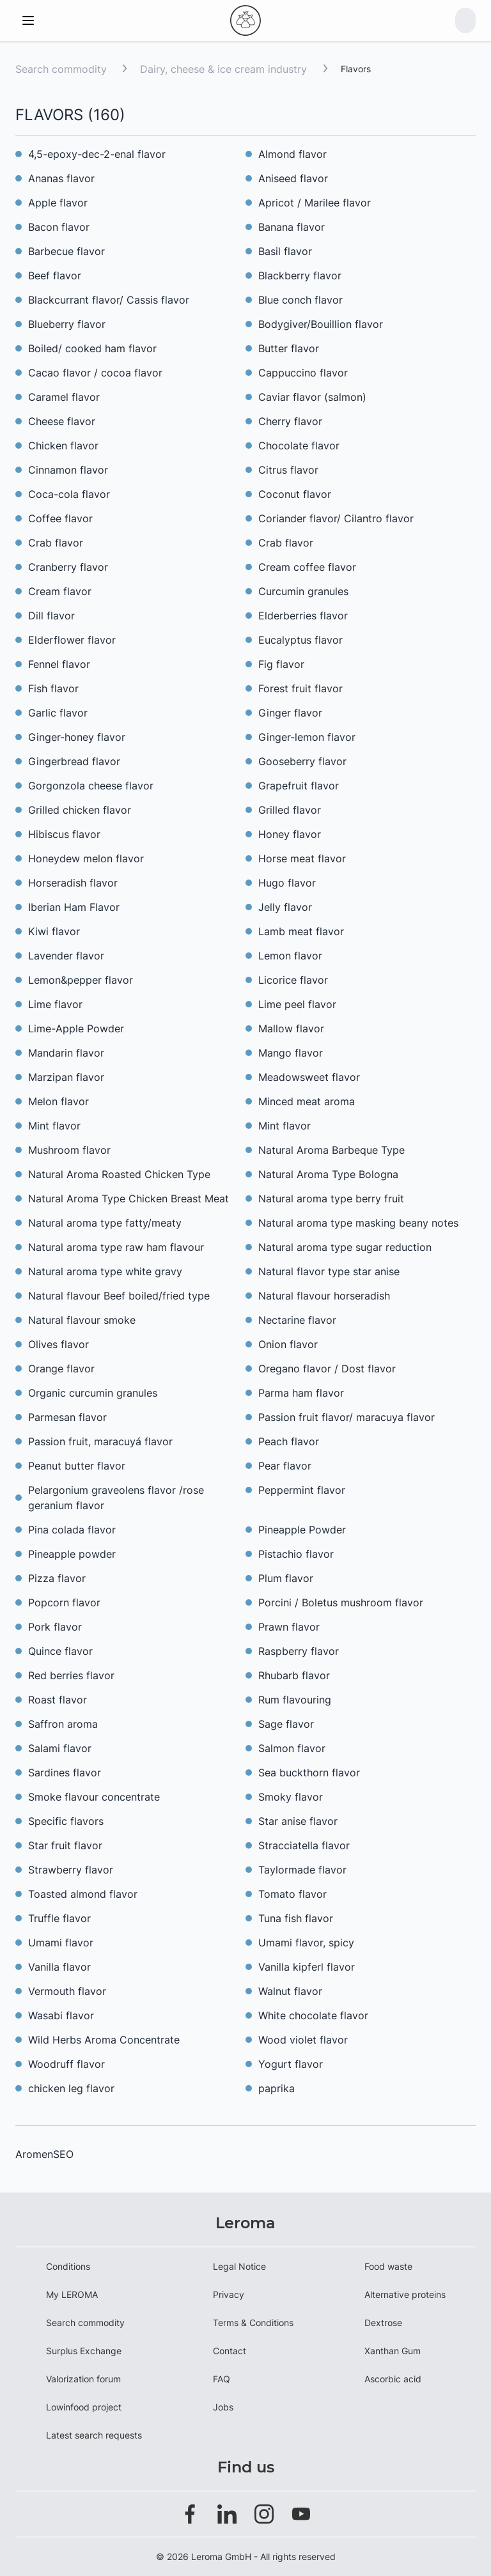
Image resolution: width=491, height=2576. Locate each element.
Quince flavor (60, 1651)
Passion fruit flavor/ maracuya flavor (346, 1417)
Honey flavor (289, 834)
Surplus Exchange (83, 2350)
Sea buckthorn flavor (309, 1772)
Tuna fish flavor (295, 1918)
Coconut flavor (294, 494)
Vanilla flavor (59, 1966)
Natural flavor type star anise (329, 1271)
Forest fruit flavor (300, 688)
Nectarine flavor (297, 1320)
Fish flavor (53, 688)
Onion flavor (288, 1344)
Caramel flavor (64, 397)
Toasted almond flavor (82, 1894)
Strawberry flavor (70, 1869)
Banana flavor (291, 227)
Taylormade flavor (302, 1869)
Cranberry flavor (68, 567)
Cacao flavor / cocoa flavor (95, 372)
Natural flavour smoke (82, 1320)
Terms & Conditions (253, 2322)
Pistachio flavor (296, 1554)
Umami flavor (60, 1942)
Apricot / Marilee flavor (314, 202)
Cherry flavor (290, 421)
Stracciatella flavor (304, 1845)
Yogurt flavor (290, 2064)
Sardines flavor (64, 1772)
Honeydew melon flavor (86, 858)
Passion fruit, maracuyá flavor (100, 1441)
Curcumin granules (303, 591)
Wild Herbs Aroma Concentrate (104, 2039)
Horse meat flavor (302, 858)
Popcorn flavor (64, 1602)
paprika (276, 2088)
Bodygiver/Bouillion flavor (320, 324)
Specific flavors (66, 1821)
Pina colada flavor (72, 1529)
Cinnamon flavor (68, 469)
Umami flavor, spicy (306, 1942)
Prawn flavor (289, 1626)
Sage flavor (286, 1724)
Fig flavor (281, 664)
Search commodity (61, 69)
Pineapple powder (72, 1554)
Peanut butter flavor (76, 1465)
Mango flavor (290, 1052)
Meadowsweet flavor (309, 1077)
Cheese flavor (61, 421)
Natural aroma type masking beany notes (358, 1222)
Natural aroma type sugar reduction (345, 1247)
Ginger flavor (290, 712)
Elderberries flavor (303, 615)
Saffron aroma (63, 1724)
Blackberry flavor (299, 275)
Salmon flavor (291, 1748)
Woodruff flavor (66, 2064)
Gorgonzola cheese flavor (90, 785)
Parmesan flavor (67, 1417)
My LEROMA (72, 2294)
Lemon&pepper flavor (80, 980)
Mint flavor (54, 1125)
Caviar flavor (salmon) (312, 397)
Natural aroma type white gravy (105, 1271)
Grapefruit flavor (298, 785)
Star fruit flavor (65, 1845)
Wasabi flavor (61, 2015)
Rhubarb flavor (294, 1675)
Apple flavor (58, 202)
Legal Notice (239, 2266)
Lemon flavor (290, 955)
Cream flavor (59, 591)
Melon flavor (58, 1101)
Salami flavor (59, 1748)
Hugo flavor (287, 882)
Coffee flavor (60, 518)
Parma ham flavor (301, 1392)
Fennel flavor (59, 664)
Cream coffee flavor (307, 567)
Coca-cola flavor (69, 494)
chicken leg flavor (71, 2088)
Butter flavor (288, 348)
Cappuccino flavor (303, 372)
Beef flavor (54, 275)
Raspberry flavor (298, 1651)
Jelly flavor (285, 907)
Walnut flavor (290, 1991)
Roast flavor (57, 1699)
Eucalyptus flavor (300, 639)
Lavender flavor (66, 955)
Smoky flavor (290, 1796)
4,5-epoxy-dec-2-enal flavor (97, 154)
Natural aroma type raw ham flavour (116, 1247)
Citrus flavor (288, 469)
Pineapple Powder (302, 1529)
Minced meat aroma (306, 1101)
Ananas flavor (61, 178)
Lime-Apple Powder (76, 1028)
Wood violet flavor (303, 2039)
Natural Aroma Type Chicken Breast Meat (128, 1198)
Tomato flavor (292, 1894)
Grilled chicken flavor (79, 809)
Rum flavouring (294, 1699)
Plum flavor (285, 1578)
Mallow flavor (291, 1028)
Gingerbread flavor (74, 761)
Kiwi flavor (54, 931)
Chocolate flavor (298, 445)
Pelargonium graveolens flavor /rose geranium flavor (116, 1498)
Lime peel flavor (297, 1004)
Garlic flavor (58, 712)
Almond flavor (292, 154)
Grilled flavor (289, 809)
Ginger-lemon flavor (306, 737)
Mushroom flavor (69, 1150)
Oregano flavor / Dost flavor (327, 1368)
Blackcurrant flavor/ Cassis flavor (108, 299)
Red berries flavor (71, 1675)
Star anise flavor (298, 1821)
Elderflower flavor (72, 639)
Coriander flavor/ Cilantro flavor (336, 518)
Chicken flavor (63, 445)
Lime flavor (55, 1004)
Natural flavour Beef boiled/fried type (119, 1295)
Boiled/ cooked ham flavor (92, 348)
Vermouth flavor (67, 1991)
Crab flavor (55, 542)
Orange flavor (61, 1368)
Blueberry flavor (66, 324)
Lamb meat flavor (301, 931)
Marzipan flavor (66, 1077)
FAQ (221, 2378)
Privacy (228, 2294)
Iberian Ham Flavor (74, 907)
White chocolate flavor (313, 2015)
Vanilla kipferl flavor (306, 1966)
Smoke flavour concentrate (94, 1796)
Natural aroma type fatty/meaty (105, 1222)
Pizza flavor (57, 1578)
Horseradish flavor (73, 882)
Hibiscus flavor (64, 834)
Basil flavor (285, 251)
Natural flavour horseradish (324, 1295)
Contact (229, 2350)
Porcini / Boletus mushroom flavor (340, 1602)
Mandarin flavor (66, 1052)
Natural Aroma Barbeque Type (331, 1150)
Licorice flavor (293, 980)
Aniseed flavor (293, 178)
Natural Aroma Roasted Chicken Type (119, 1174)
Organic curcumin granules (92, 1392)
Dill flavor (51, 615)
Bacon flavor (59, 227)
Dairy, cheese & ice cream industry (225, 69)
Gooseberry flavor (302, 761)
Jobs (223, 2406)
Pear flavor (284, 1465)
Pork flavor (55, 1626)
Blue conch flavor (300, 299)
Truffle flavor (59, 1918)
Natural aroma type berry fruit (331, 1198)
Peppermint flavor (301, 1490)
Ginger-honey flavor (76, 737)
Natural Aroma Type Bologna (328, 1174)
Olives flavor (58, 1344)
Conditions (68, 2266)
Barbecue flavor (66, 251)
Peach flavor (288, 1441)
